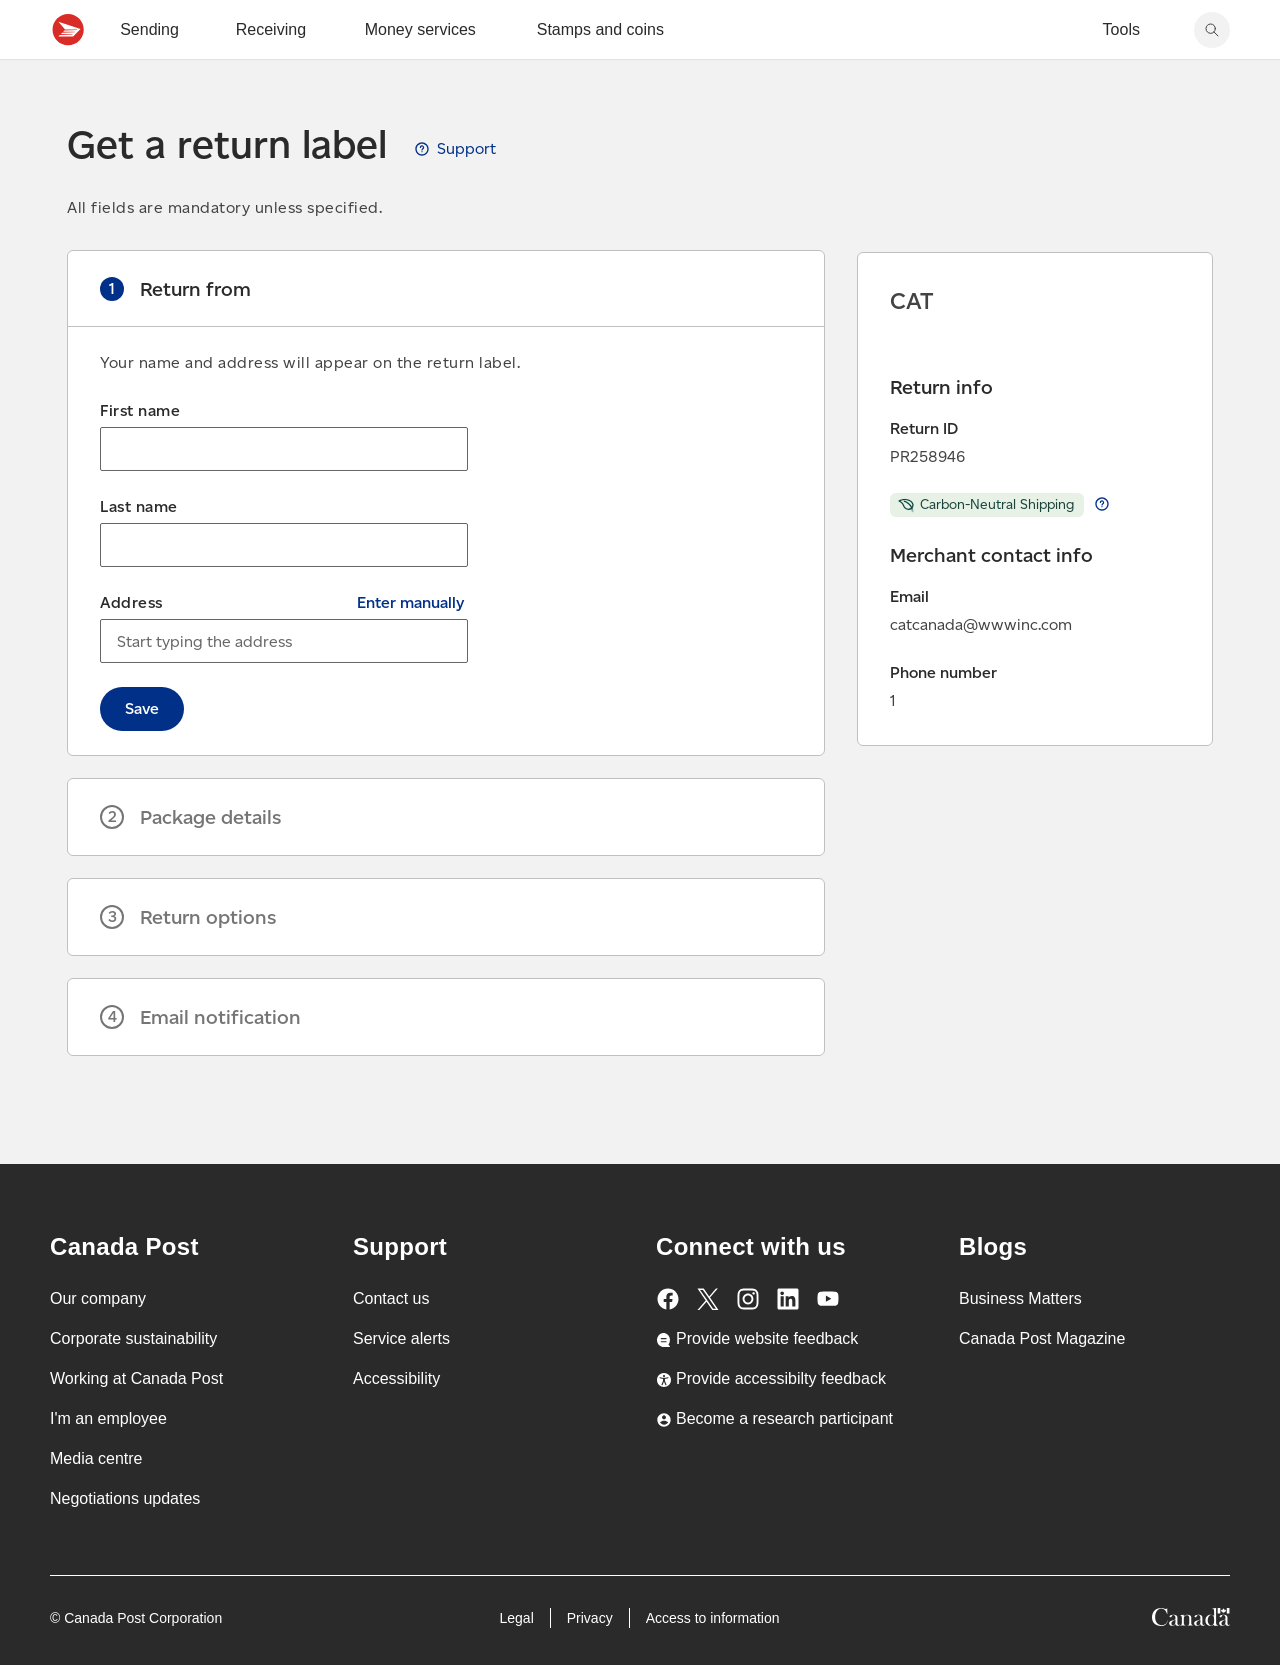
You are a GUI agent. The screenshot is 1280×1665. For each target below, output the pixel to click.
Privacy (590, 1618)
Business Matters (1020, 1298)
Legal (516, 1618)
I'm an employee (108, 1418)
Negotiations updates (125, 1498)
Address (131, 646)
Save (142, 752)
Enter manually (410, 646)
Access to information (713, 1618)
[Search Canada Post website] (1212, 74)
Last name (139, 550)
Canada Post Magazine (1042, 1338)
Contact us (391, 1298)
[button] (446, 333)
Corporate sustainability (133, 1338)
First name (140, 454)
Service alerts (401, 1338)
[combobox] (284, 685)
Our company (98, 1298)
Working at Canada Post (136, 1378)
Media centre (96, 1458)
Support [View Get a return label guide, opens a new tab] (466, 192)
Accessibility (396, 1378)
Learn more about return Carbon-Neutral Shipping (1102, 548)
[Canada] (1191, 1620)
